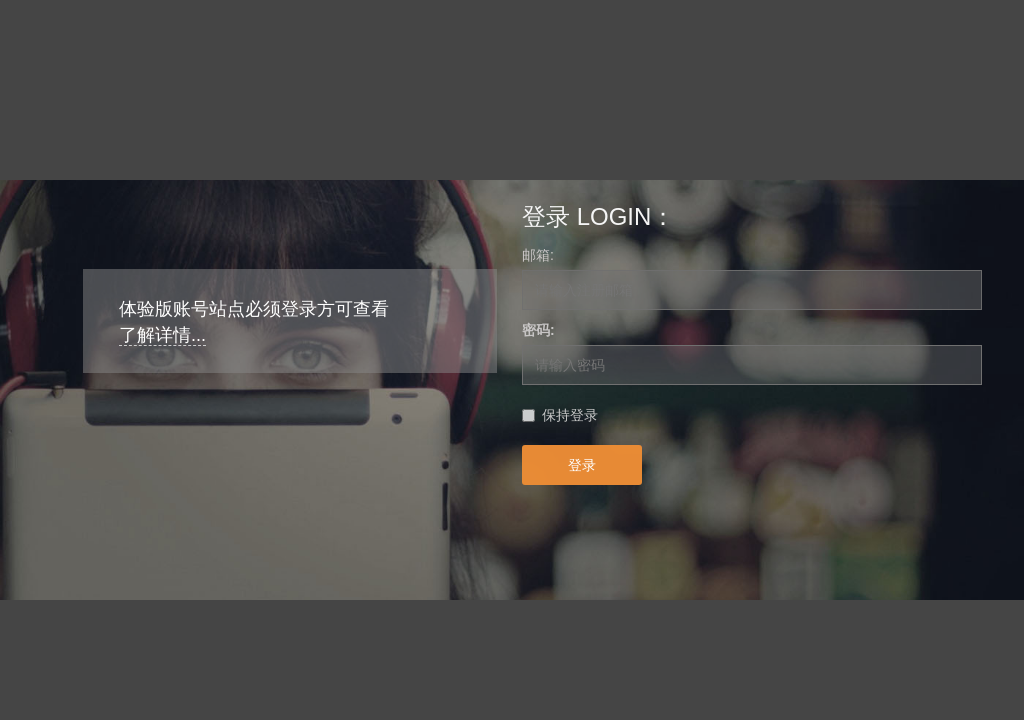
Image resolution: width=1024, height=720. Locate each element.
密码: (538, 330)
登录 (582, 465)
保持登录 (570, 415)
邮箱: (538, 255)
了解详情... (162, 335)
